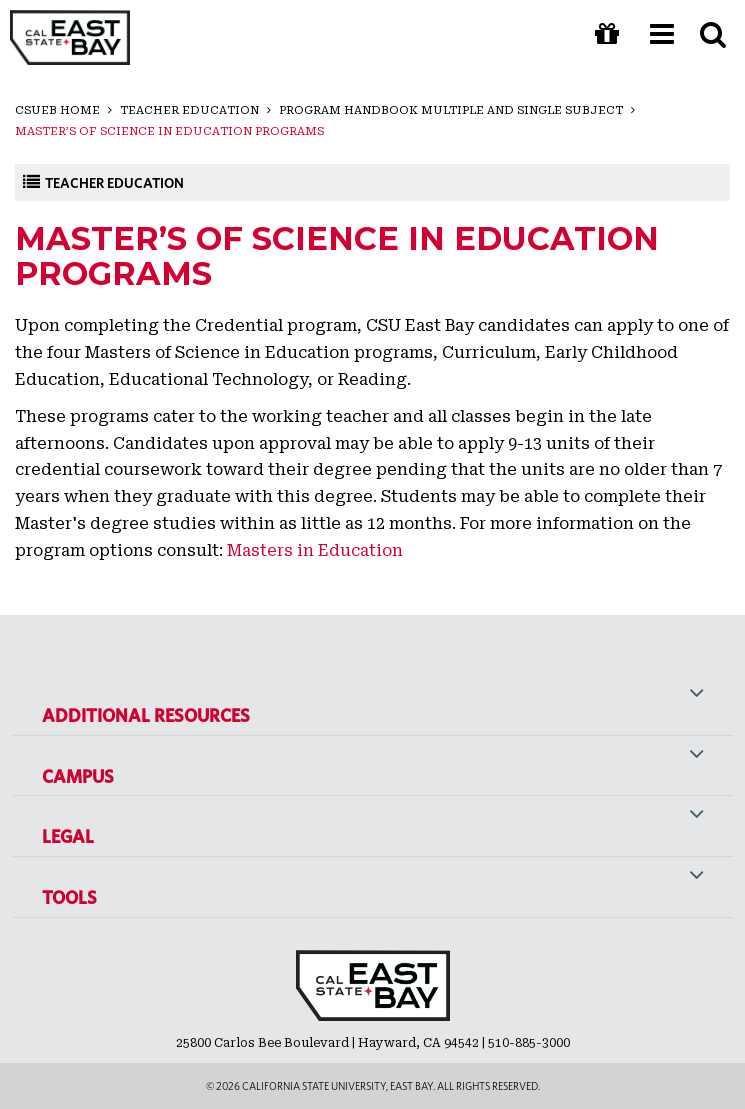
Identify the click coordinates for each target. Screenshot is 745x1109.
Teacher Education (189, 110)
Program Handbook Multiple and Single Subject (451, 110)
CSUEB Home (57, 110)
